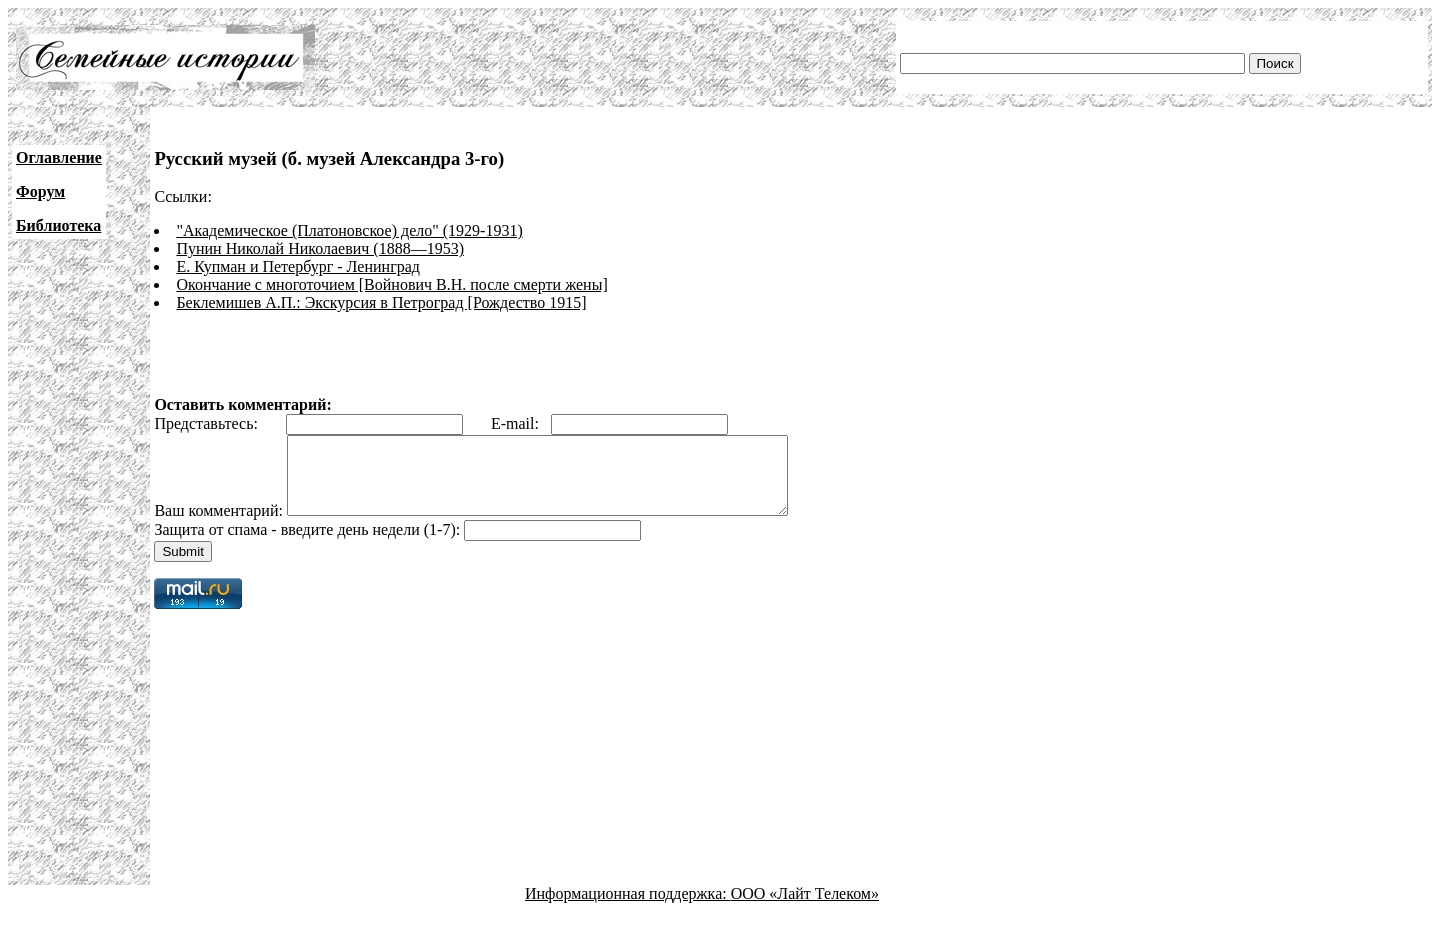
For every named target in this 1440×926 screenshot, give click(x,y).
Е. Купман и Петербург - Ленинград (298, 266)
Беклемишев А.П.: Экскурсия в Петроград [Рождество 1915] (381, 302)
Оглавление (59, 157)
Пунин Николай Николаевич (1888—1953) (320, 248)
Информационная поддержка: (628, 908)
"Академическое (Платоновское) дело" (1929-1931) (349, 230)
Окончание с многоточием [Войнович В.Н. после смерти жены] (391, 284)
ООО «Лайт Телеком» (805, 908)
